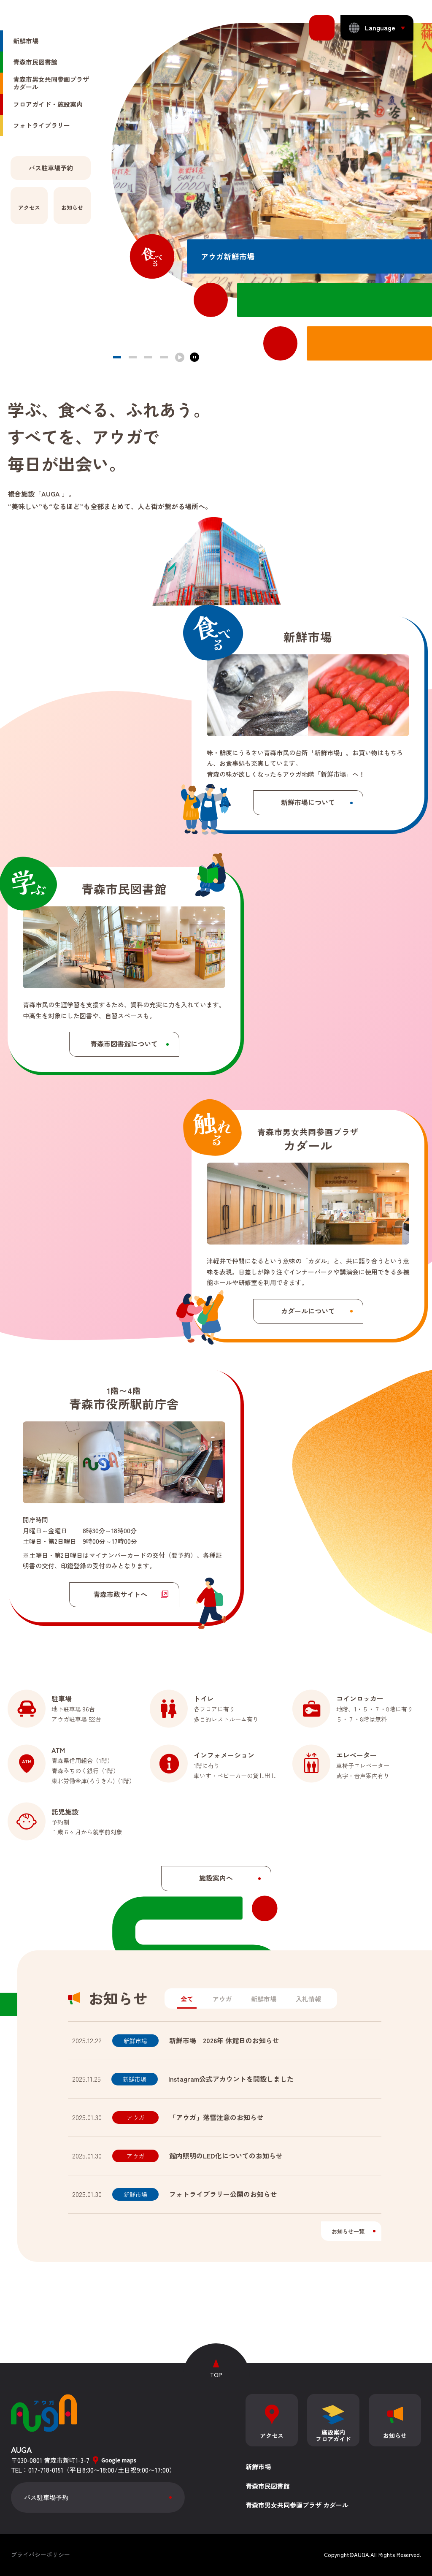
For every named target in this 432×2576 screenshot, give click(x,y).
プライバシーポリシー (40, 2554)
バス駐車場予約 (46, 2497)
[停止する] (194, 357)
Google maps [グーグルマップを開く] (118, 2460)
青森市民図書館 (268, 2485)
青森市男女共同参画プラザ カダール (297, 2504)
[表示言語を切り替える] (376, 28)
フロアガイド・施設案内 (48, 151)
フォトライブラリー (41, 172)
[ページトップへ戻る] (216, 2364)
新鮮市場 (25, 88)
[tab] (187, 2000)
